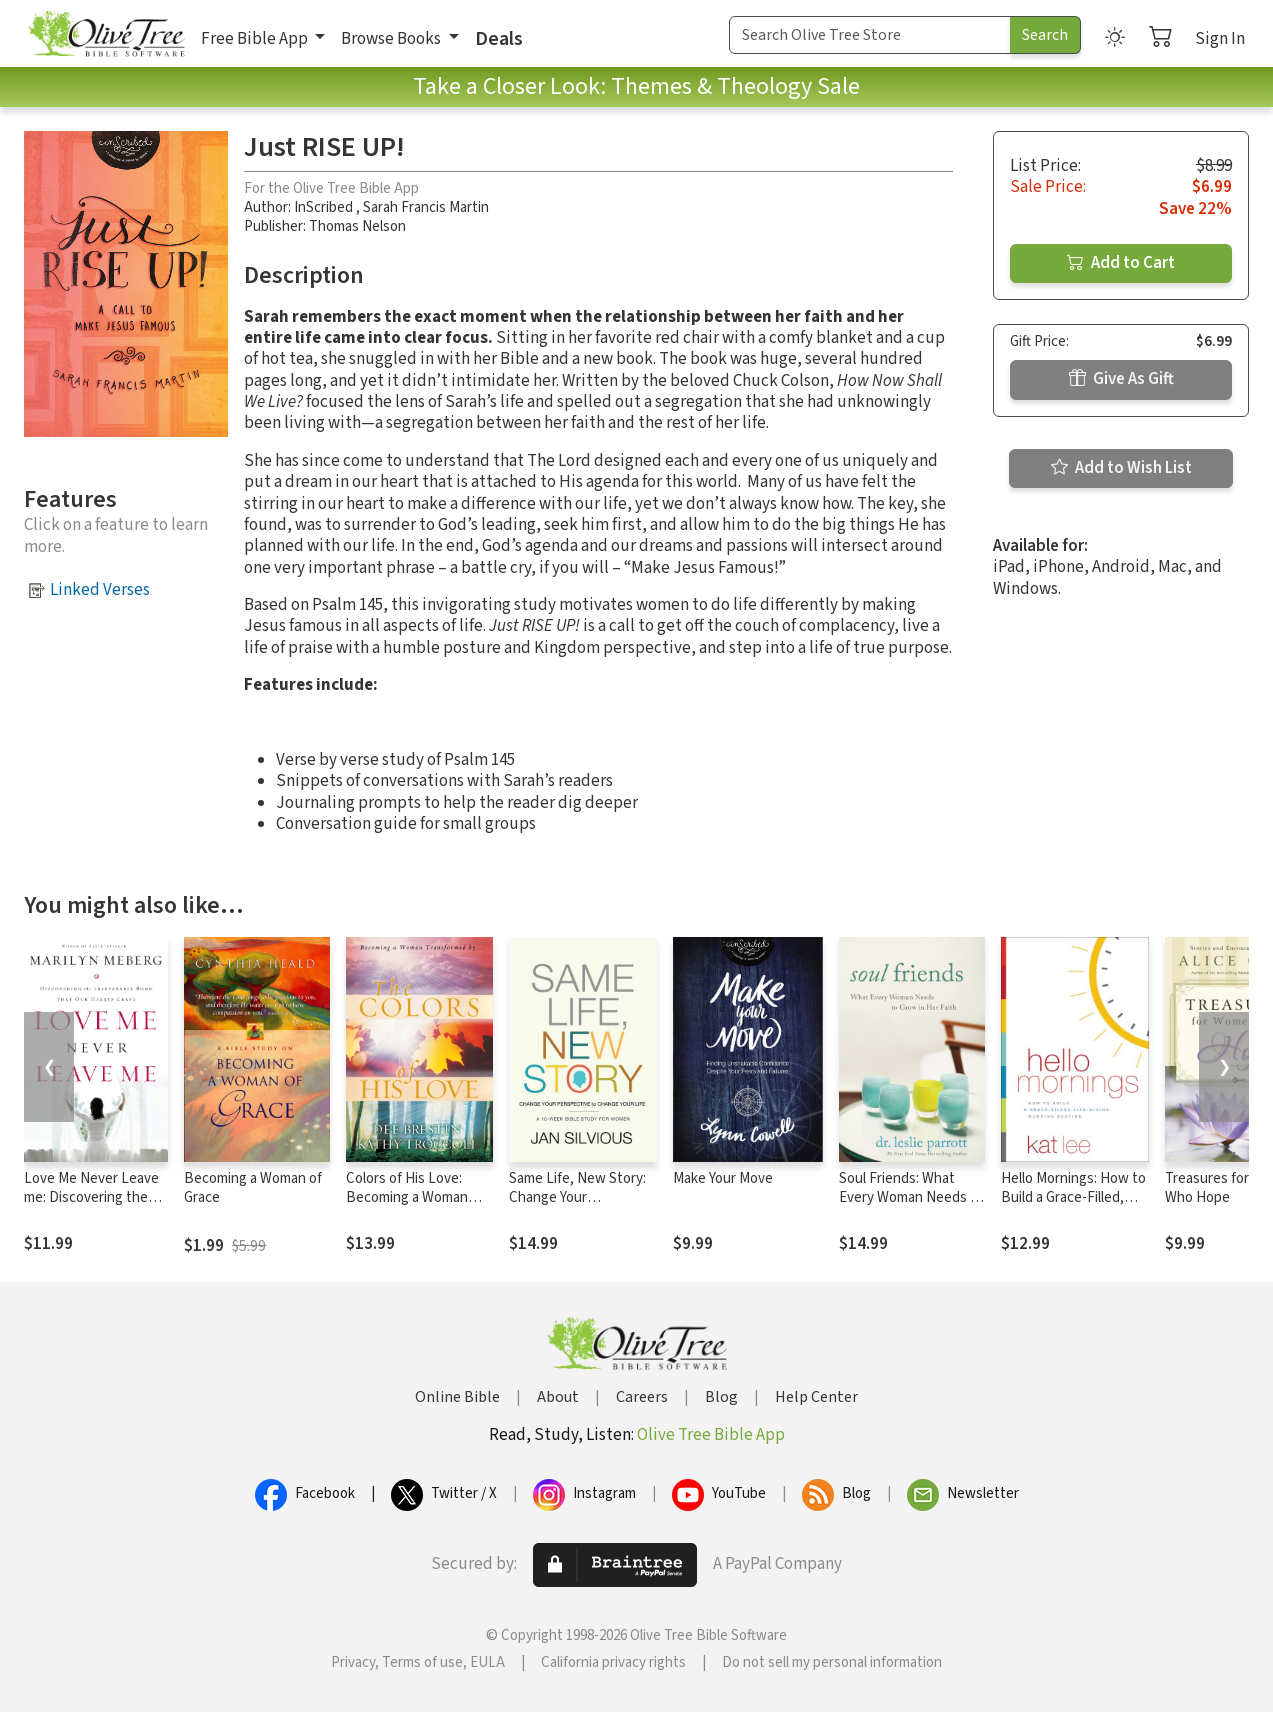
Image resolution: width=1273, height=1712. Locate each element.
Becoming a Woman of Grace (253, 1188)
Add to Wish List (1121, 468)
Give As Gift (1121, 379)
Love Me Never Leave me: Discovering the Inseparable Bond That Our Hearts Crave (95, 1207)
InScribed (325, 207)
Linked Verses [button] (100, 590)
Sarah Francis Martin (426, 207)
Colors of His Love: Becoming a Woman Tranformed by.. (407, 1197)
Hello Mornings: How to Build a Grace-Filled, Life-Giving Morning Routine (1073, 1207)
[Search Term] (870, 35)
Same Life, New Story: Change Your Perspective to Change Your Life (581, 1207)
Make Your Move (723, 1178)
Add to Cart (1121, 263)
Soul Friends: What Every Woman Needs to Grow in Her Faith (911, 1197)
